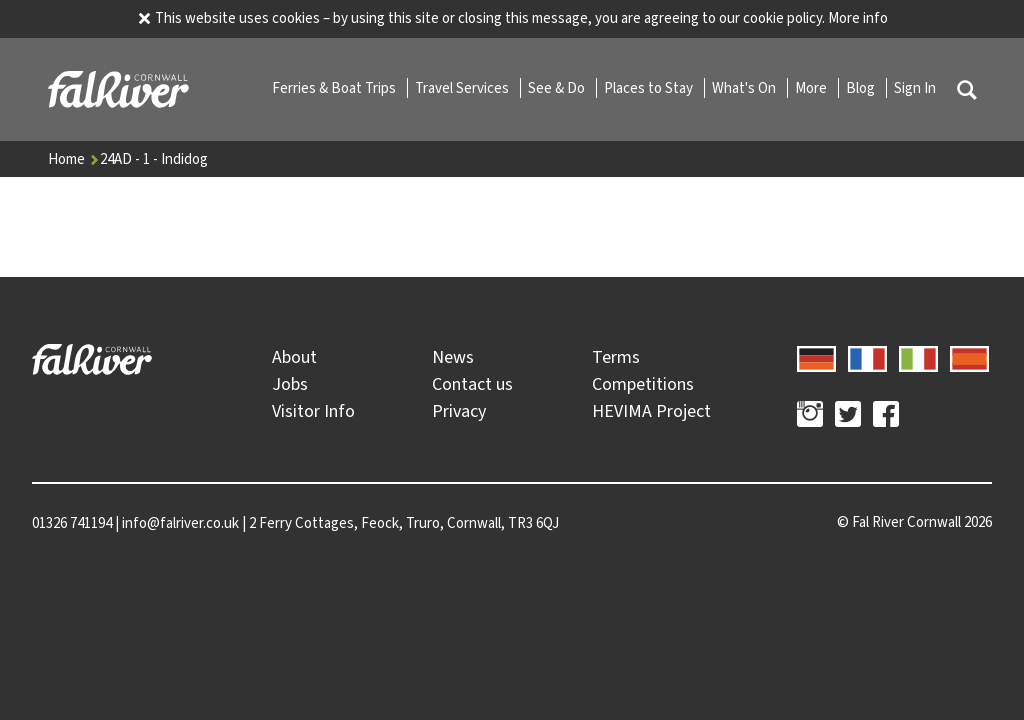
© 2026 (914, 522)
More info (858, 18)
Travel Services (463, 88)
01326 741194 (72, 523)
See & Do (558, 88)
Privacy (459, 411)
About (294, 357)
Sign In (915, 88)
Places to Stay (650, 88)
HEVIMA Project (651, 411)
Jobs (290, 384)
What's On (745, 88)
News (453, 357)
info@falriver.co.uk (180, 523)
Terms (616, 357)
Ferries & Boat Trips (335, 88)
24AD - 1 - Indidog (154, 159)
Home (74, 159)
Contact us (472, 384)
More (812, 88)
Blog (862, 88)
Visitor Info (313, 411)
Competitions (643, 384)
